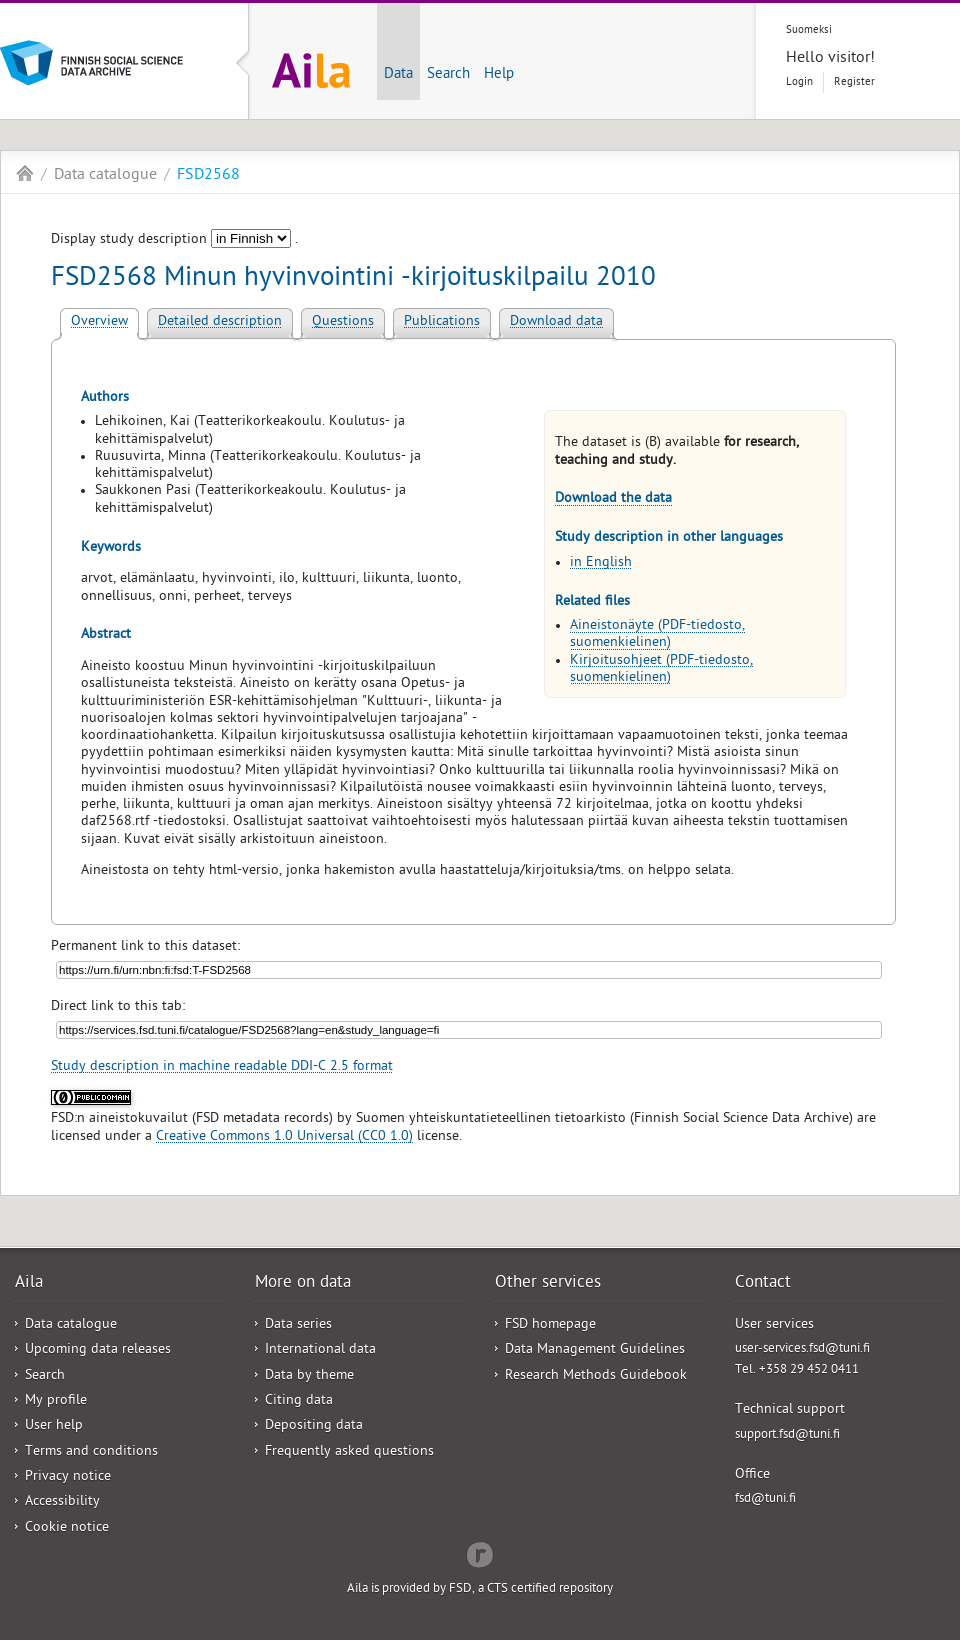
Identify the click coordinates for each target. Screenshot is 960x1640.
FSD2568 (208, 176)
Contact (763, 1284)
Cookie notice (67, 1528)
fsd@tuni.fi (765, 1499)
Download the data (613, 499)
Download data (556, 322)
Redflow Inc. (480, 1553)
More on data (303, 1284)
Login (799, 82)
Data (398, 75)
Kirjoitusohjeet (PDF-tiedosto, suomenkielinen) (661, 670)
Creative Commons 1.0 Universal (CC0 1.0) (284, 1137)
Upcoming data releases (98, 1350)
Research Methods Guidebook (596, 1376)
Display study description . (174, 240)
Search (448, 75)
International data (320, 1350)
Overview (99, 322)
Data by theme (309, 1376)
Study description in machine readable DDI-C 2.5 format (222, 1067)
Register (854, 82)
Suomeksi (809, 30)
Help (499, 75)
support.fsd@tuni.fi (787, 1435)
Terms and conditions (91, 1452)
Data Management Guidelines (595, 1350)
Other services (548, 1284)
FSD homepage (550, 1325)
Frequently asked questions (349, 1452)
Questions (343, 322)
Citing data (299, 1401)
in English (601, 563)
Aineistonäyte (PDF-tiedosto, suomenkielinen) (657, 635)
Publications (442, 322)
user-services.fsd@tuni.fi (802, 1349)
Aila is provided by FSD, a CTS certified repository (480, 1589)
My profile (56, 1401)
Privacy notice (68, 1477)
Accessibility (62, 1502)
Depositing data (314, 1426)
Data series (298, 1325)
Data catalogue (105, 176)
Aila (25, 173)
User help (54, 1426)
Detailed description (220, 322)
